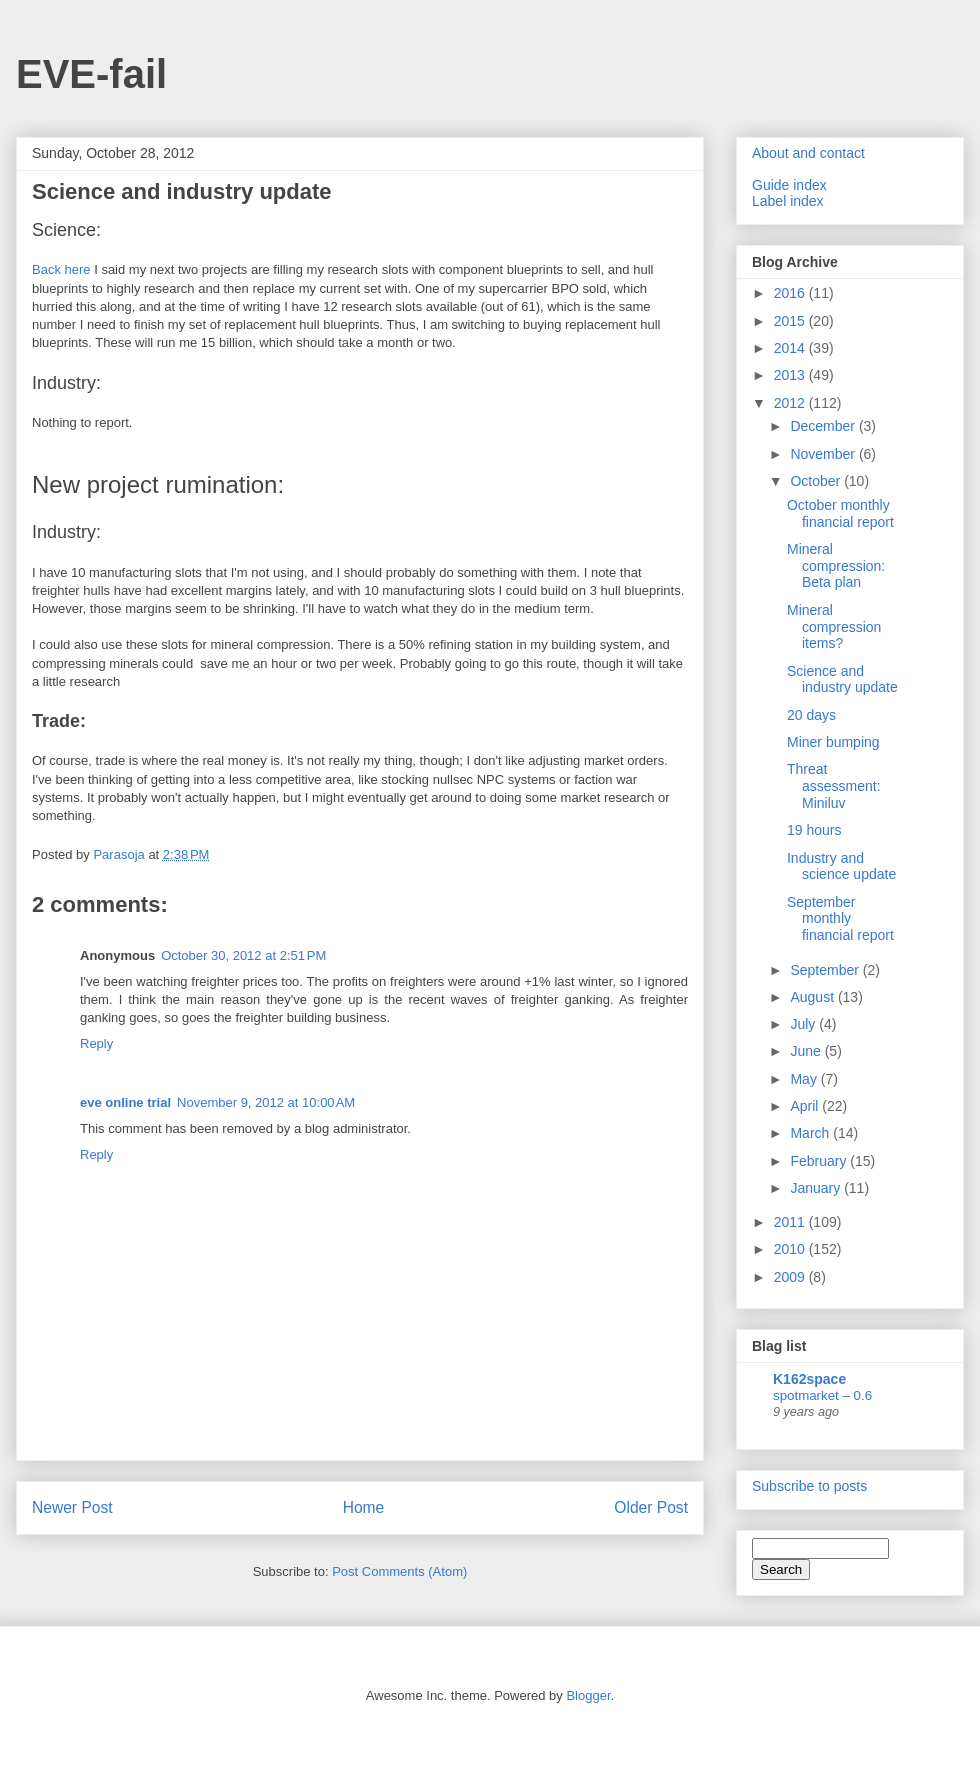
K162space (809, 1379)
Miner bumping (833, 742)
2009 (791, 1277)
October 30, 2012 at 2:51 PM (243, 955)
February (820, 1161)
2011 (791, 1222)
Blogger (588, 1695)
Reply (96, 1043)
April (806, 1106)
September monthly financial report (840, 919)
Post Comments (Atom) (399, 1571)
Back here (61, 269)
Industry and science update (841, 866)
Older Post (651, 1507)
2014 (791, 348)
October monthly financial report (840, 513)
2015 (791, 321)
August (813, 997)
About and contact (808, 153)
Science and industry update (842, 679)
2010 (791, 1249)
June (807, 1051)
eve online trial (125, 1102)
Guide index (789, 185)
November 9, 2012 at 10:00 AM (266, 1102)
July (804, 1024)
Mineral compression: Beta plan (836, 566)
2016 (791, 293)
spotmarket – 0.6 (822, 1395)
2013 (791, 375)
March (811, 1133)
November (824, 454)
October (817, 481)
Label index (788, 201)
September (826, 970)
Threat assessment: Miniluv (834, 786)
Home (364, 1507)
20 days (811, 715)
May (805, 1079)
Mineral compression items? (834, 627)
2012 (791, 403)
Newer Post (72, 1507)
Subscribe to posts (809, 1486)
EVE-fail (91, 74)
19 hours (814, 830)
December (824, 426)
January (817, 1188)
